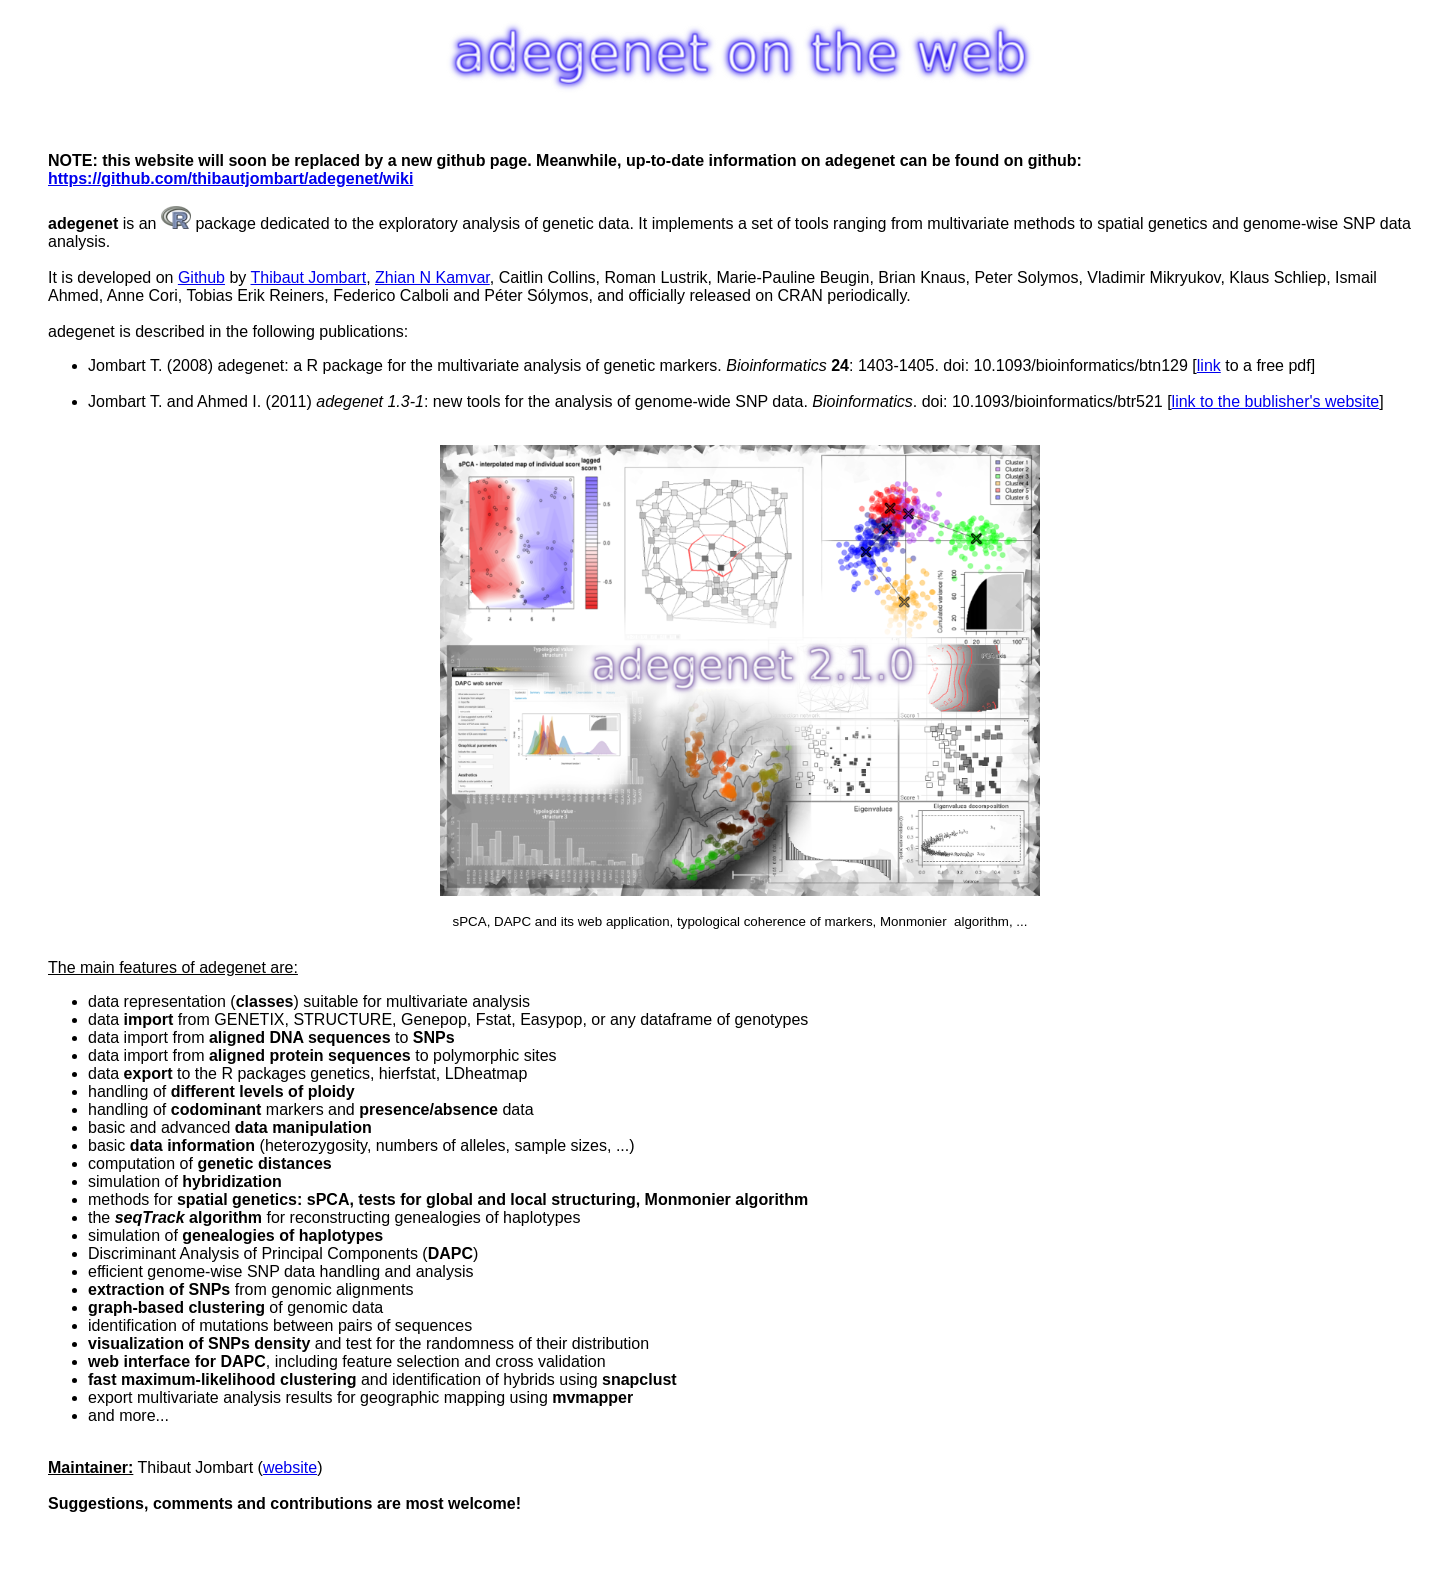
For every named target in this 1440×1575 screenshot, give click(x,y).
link (1209, 365)
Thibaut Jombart (309, 277)
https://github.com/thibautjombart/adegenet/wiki (230, 178)
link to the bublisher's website (1276, 401)
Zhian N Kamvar (432, 277)
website (290, 1467)
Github (201, 277)
